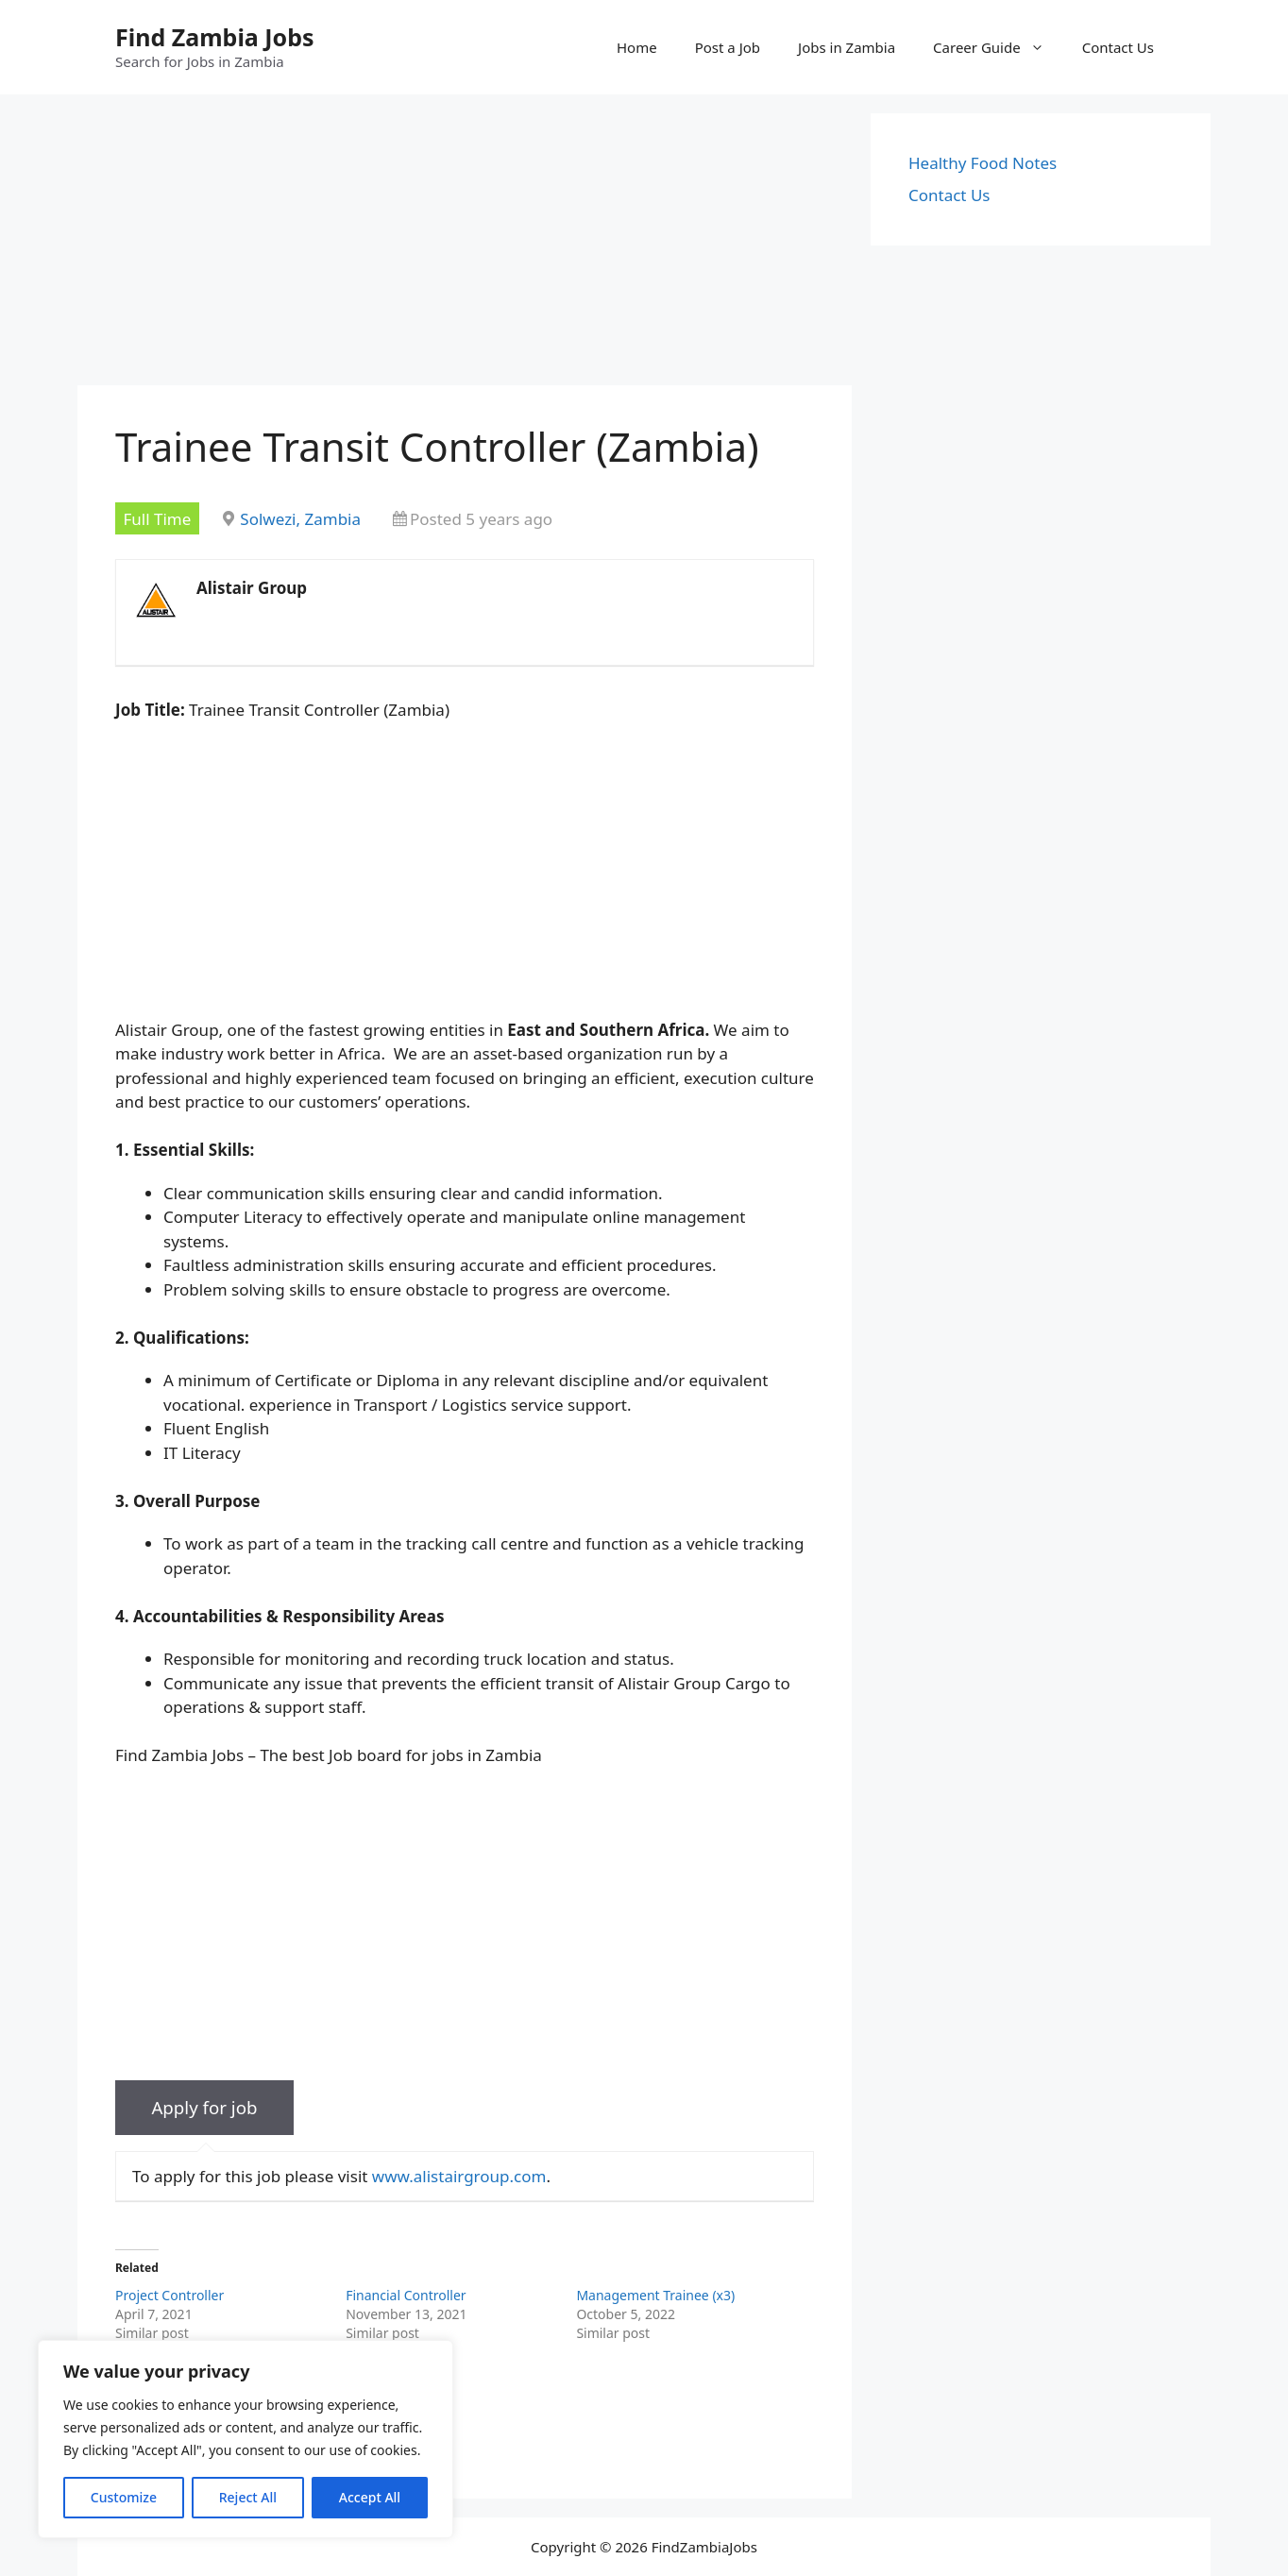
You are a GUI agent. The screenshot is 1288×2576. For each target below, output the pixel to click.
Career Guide (998, 47)
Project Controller (169, 2295)
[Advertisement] (464, 245)
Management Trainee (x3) (655, 2295)
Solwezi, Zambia (300, 519)
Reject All (248, 2497)
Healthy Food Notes (982, 163)
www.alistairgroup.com (459, 2176)
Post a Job (727, 47)
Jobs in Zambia (846, 47)
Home (637, 47)
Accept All (369, 2497)
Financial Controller (406, 2295)
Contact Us (1118, 47)
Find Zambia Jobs (214, 37)
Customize (124, 2497)
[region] (245, 2439)
